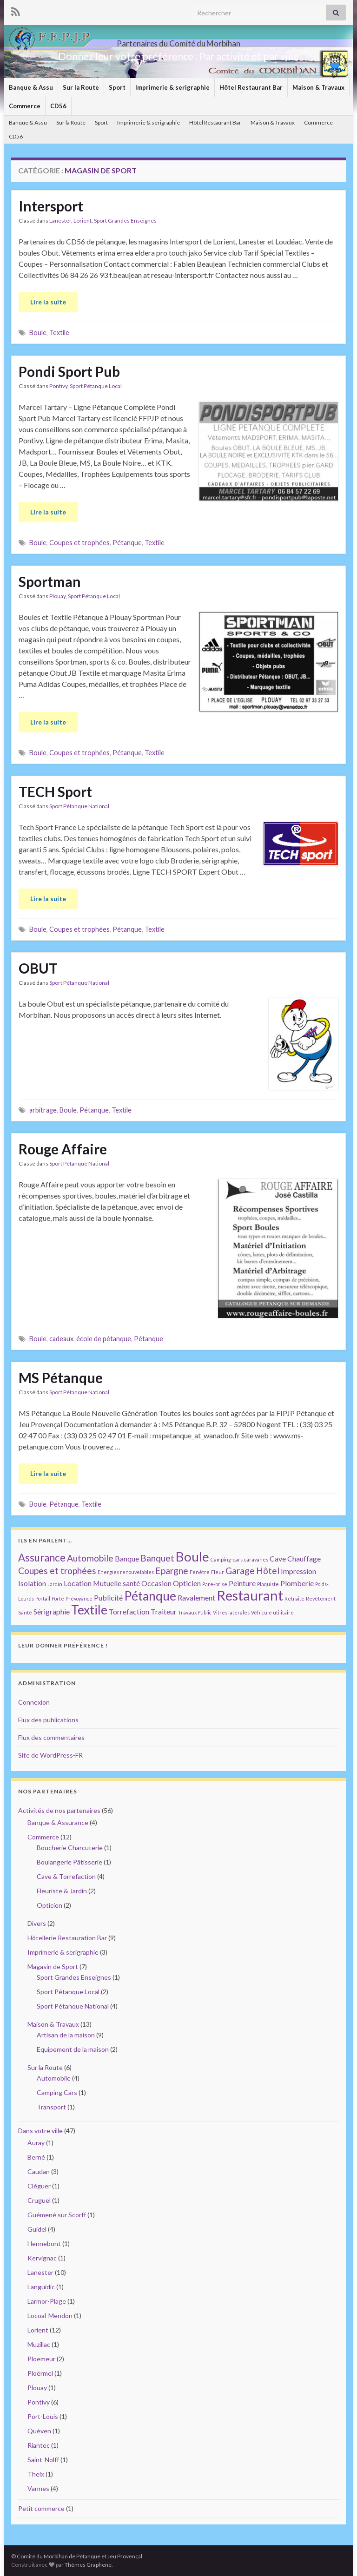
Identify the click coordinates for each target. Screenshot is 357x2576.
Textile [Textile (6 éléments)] (89, 1609)
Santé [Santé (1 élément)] (25, 1612)
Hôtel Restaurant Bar (251, 87)
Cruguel (39, 2200)
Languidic (41, 2287)
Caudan (38, 2171)
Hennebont (44, 2243)
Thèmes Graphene (88, 2564)
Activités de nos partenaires (59, 1810)
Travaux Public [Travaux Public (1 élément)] (195, 1612)
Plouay (57, 596)
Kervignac (42, 2258)
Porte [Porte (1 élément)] (58, 1598)
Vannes (38, 2488)
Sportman (50, 581)
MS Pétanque (61, 1377)
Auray (36, 2143)
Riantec (38, 2445)
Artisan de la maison (66, 2035)
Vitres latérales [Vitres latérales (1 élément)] (231, 1612)
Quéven (39, 2431)
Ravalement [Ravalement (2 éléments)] (196, 1597)
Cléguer (39, 2186)
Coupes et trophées (79, 543)
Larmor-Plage (46, 2301)
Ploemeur (41, 2359)
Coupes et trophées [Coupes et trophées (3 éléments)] (57, 1570)
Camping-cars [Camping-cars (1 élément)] (227, 1559)
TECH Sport (55, 791)
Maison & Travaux (318, 87)
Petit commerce (41, 2508)
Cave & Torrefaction (66, 1876)
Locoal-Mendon (50, 2315)
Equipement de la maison (73, 2049)
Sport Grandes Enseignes (125, 220)
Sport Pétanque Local (96, 385)
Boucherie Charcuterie (70, 1847)
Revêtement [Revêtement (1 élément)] (321, 1598)
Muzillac (38, 2344)
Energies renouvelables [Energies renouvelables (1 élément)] (126, 1572)
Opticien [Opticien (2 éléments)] (187, 1583)
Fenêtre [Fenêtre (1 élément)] (200, 1572)
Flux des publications (48, 1720)
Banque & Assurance (57, 1822)
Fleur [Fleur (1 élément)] (217, 1572)
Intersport (51, 206)
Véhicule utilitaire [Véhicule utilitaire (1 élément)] (272, 1612)
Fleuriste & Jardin (62, 1891)
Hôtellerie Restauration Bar (67, 1938)
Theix (35, 2474)
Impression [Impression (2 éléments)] (298, 1571)
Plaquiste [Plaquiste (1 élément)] (268, 1584)
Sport (117, 87)
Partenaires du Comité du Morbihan (178, 41)
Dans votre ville (40, 2131)
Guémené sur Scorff (56, 2215)
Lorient (82, 220)
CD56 (58, 106)
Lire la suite (48, 302)
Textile (59, 332)
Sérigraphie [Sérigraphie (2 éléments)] (51, 1611)
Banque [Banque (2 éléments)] (127, 1558)
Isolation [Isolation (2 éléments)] (32, 1583)
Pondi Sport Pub (69, 371)
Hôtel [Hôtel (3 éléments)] (267, 1570)
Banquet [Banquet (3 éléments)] (157, 1558)
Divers (36, 1923)
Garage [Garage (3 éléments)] (240, 1570)
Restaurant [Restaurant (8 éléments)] (250, 1595)
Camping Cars (57, 2092)
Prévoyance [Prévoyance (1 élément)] (79, 1598)
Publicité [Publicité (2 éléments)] (108, 1597)
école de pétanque (103, 1339)
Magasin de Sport (52, 1966)
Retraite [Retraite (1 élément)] (294, 1598)
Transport (51, 2107)
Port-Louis (42, 2416)
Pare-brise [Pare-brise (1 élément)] (214, 1584)
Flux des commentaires (51, 1737)
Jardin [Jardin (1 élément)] (54, 1584)
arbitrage (43, 1110)
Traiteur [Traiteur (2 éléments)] (164, 1611)
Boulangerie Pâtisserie (69, 1862)
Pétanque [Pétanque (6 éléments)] (150, 1595)
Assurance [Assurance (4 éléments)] (42, 1557)
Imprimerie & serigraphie (172, 87)
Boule (37, 332)
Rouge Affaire (63, 1148)
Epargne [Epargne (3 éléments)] (171, 1570)
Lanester (60, 220)
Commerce (24, 106)
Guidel (36, 2229)
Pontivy (58, 385)
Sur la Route (81, 87)
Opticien (49, 1905)
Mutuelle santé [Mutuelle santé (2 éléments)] (116, 1583)
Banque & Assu (31, 87)
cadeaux (61, 1339)
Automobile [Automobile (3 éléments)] (90, 1558)
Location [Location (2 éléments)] (78, 1583)
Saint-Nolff (43, 2460)
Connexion (34, 1702)
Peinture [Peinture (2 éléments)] (242, 1583)
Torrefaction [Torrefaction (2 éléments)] (129, 1611)
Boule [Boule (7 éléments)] (192, 1556)
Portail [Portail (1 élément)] (42, 1598)
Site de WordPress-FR (50, 1755)
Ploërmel (40, 2373)
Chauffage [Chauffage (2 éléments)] (304, 1558)
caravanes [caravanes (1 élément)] (256, 1559)
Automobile (54, 2078)
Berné (36, 2157)
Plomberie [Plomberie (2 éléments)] (297, 1583)
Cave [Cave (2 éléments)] (278, 1558)
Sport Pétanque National (79, 806)
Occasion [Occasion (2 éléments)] (156, 1583)
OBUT (38, 968)
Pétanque (127, 543)
